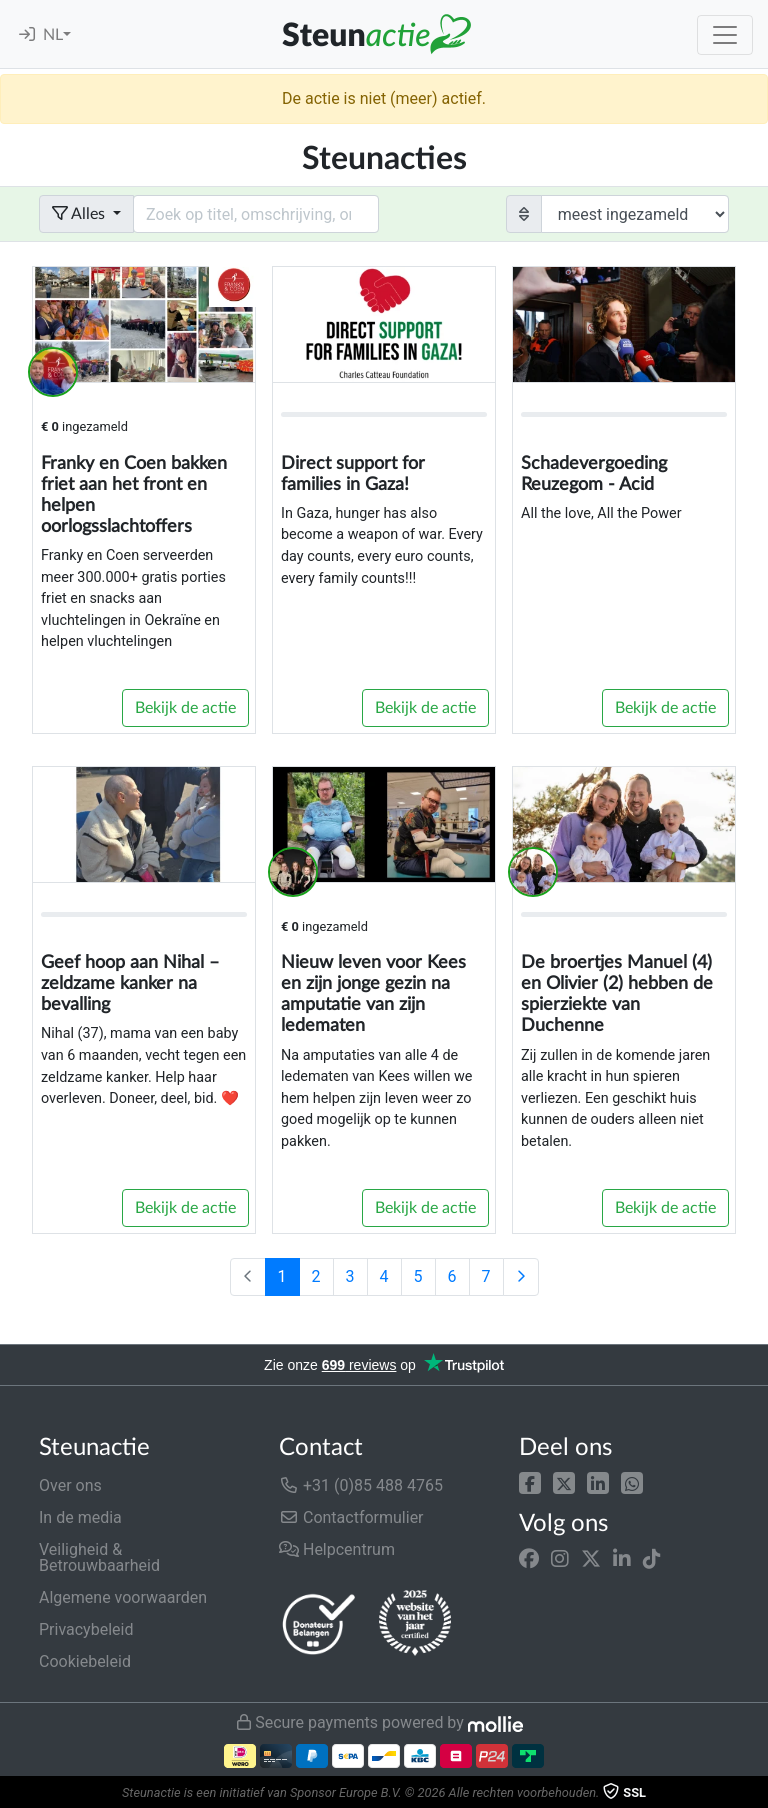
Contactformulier (351, 1517)
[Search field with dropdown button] (256, 214)
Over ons (70, 1485)
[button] (530, 1481)
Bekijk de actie (185, 708)
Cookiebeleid (85, 1661)
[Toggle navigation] (725, 35)
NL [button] (53, 35)
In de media (80, 1517)
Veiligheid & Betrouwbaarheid (99, 1557)
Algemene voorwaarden (123, 1597)
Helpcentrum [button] (337, 1549)
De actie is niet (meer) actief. (384, 98)
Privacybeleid (86, 1629)
